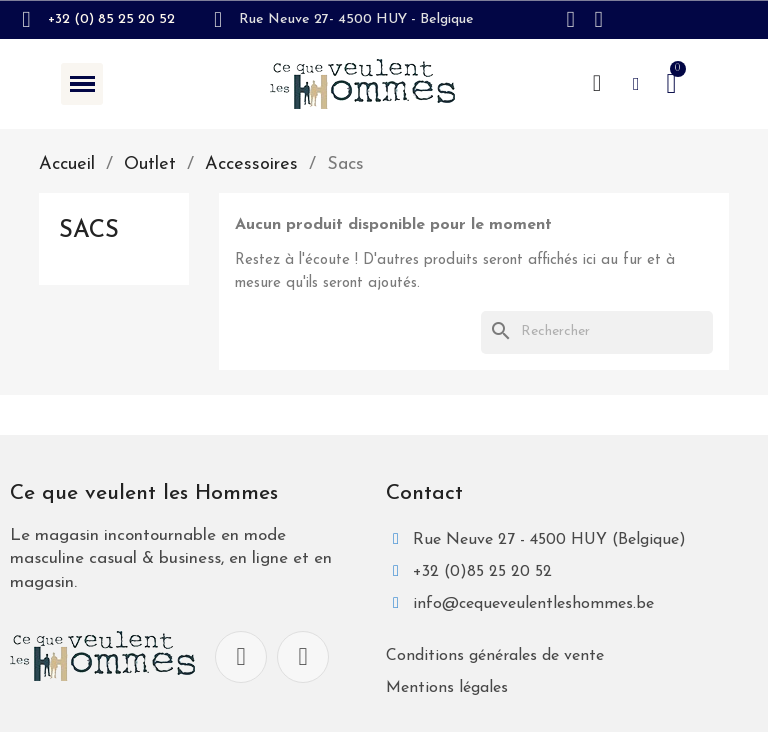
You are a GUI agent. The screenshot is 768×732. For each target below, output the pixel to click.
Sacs (89, 231)
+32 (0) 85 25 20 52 (111, 19)
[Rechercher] (597, 332)
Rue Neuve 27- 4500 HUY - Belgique (356, 19)
